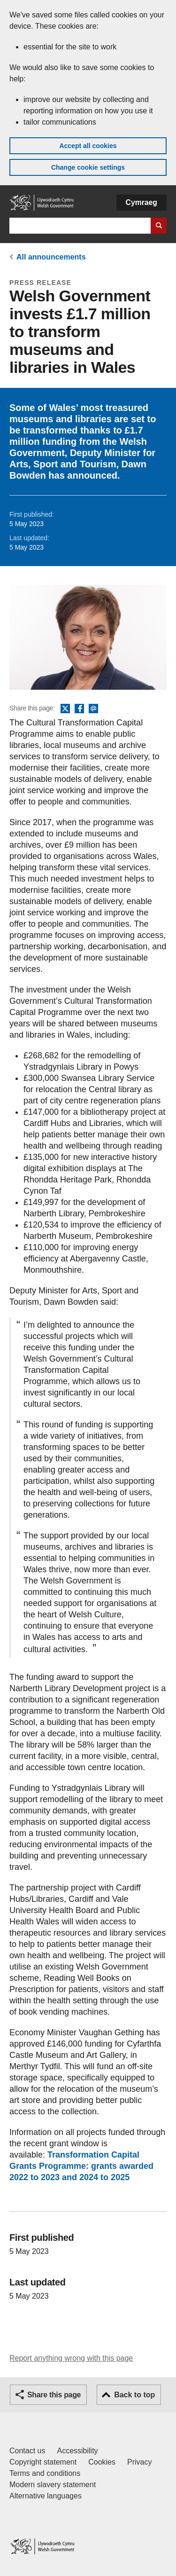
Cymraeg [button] (141, 202)
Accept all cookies (87, 146)
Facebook (79, 709)
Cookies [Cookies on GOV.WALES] (101, 2462)
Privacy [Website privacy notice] (139, 2462)
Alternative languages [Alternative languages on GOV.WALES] (45, 2496)
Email (93, 709)
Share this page (54, 2395)
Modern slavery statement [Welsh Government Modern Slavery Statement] (52, 2485)
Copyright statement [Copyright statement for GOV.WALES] (43, 2462)
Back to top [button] (134, 2395)
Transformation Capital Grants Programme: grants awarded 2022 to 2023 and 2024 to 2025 (81, 2166)
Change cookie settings (88, 167)
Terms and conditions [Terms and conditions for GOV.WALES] (44, 2473)
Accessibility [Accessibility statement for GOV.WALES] (77, 2451)
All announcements (51, 257)
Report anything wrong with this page (71, 2358)
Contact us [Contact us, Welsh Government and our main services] (27, 2451)
